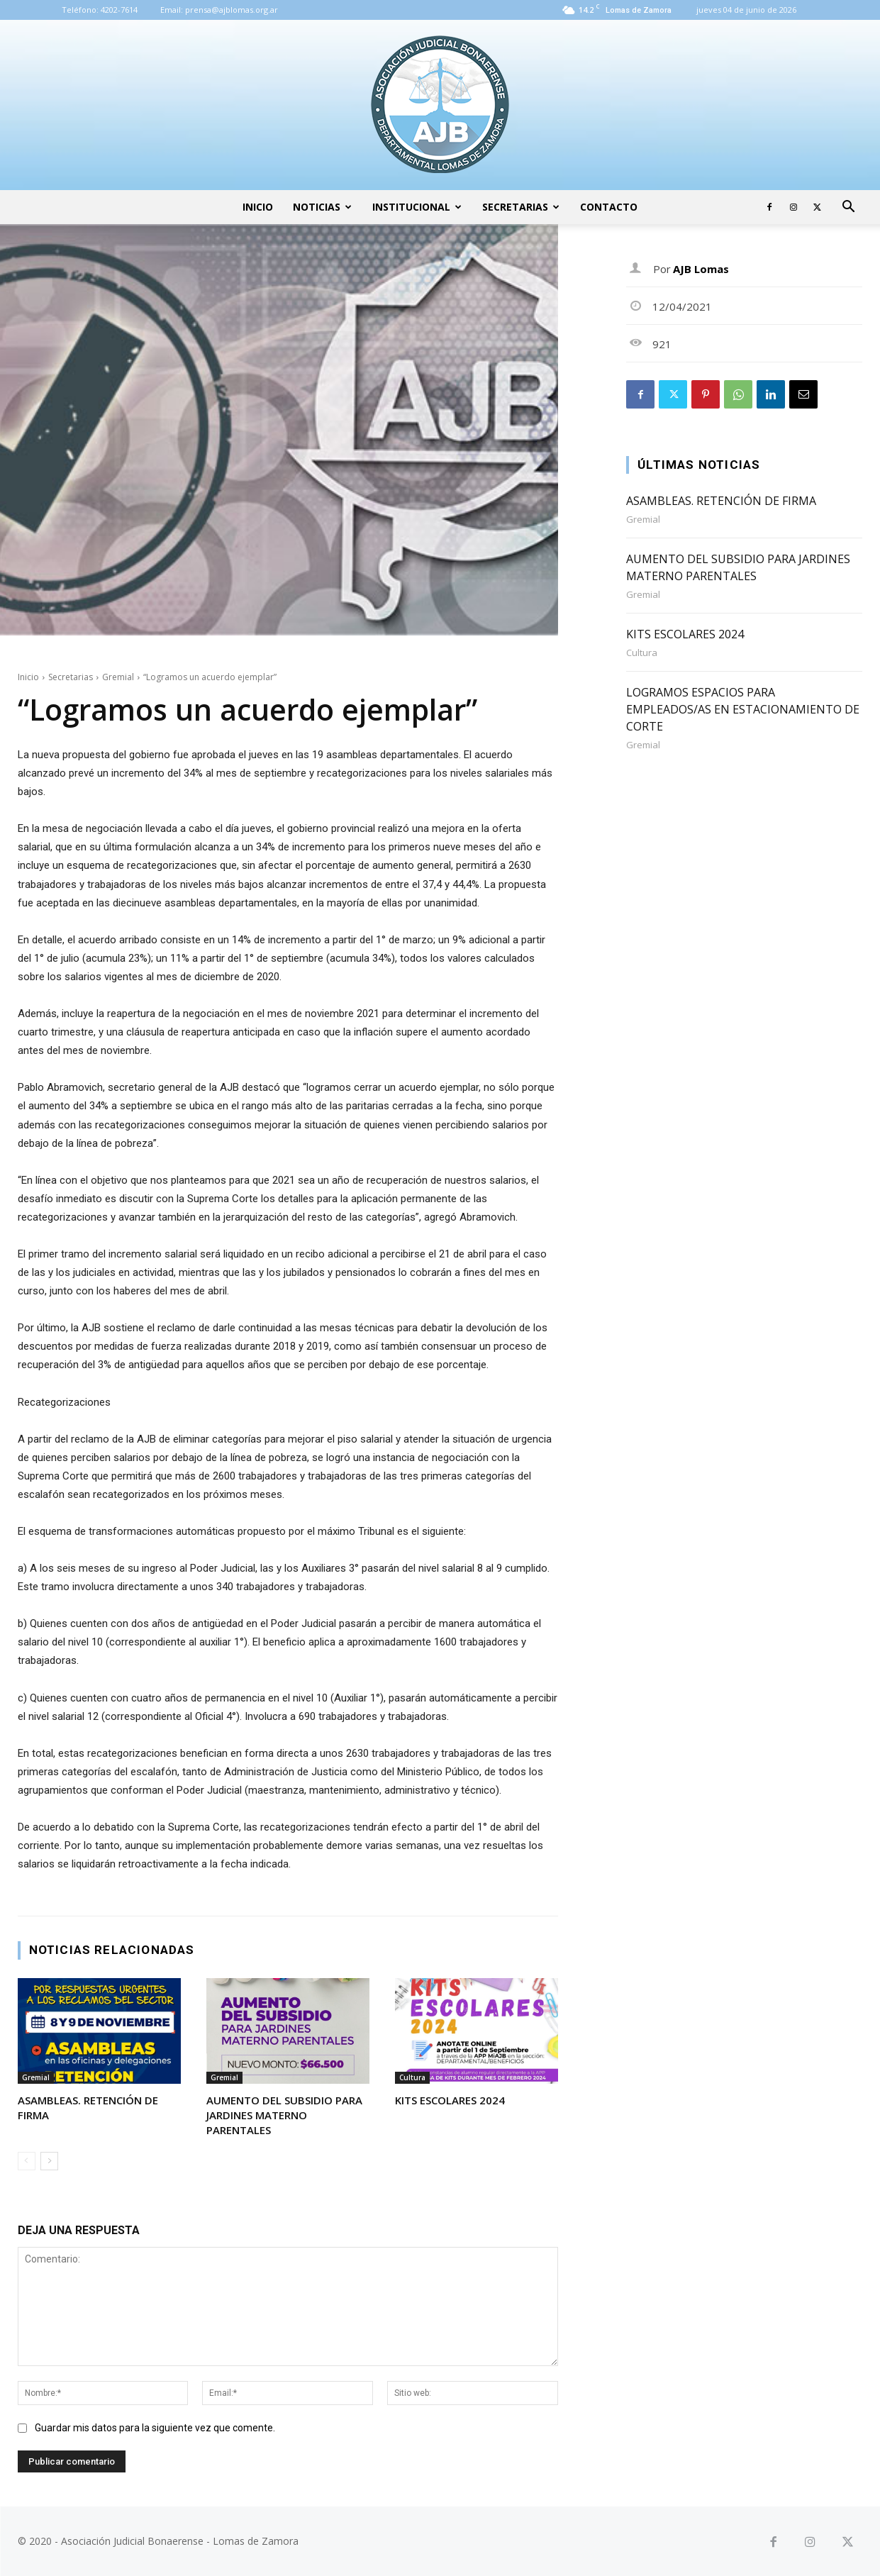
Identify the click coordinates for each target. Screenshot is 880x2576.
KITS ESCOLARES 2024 (450, 2100)
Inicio (258, 206)
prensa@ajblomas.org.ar (231, 9)
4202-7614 (119, 9)
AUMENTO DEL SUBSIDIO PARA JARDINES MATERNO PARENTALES (284, 2115)
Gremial (118, 677)
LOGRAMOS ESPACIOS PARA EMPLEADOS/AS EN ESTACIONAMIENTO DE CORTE (742, 709)
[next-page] (49, 2161)
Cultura (412, 2077)
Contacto (608, 206)
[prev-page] (26, 2161)
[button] (849, 208)
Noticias (322, 206)
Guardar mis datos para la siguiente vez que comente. (155, 2427)
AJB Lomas (701, 269)
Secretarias (520, 206)
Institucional (417, 206)
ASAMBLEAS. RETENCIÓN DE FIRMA (721, 501)
